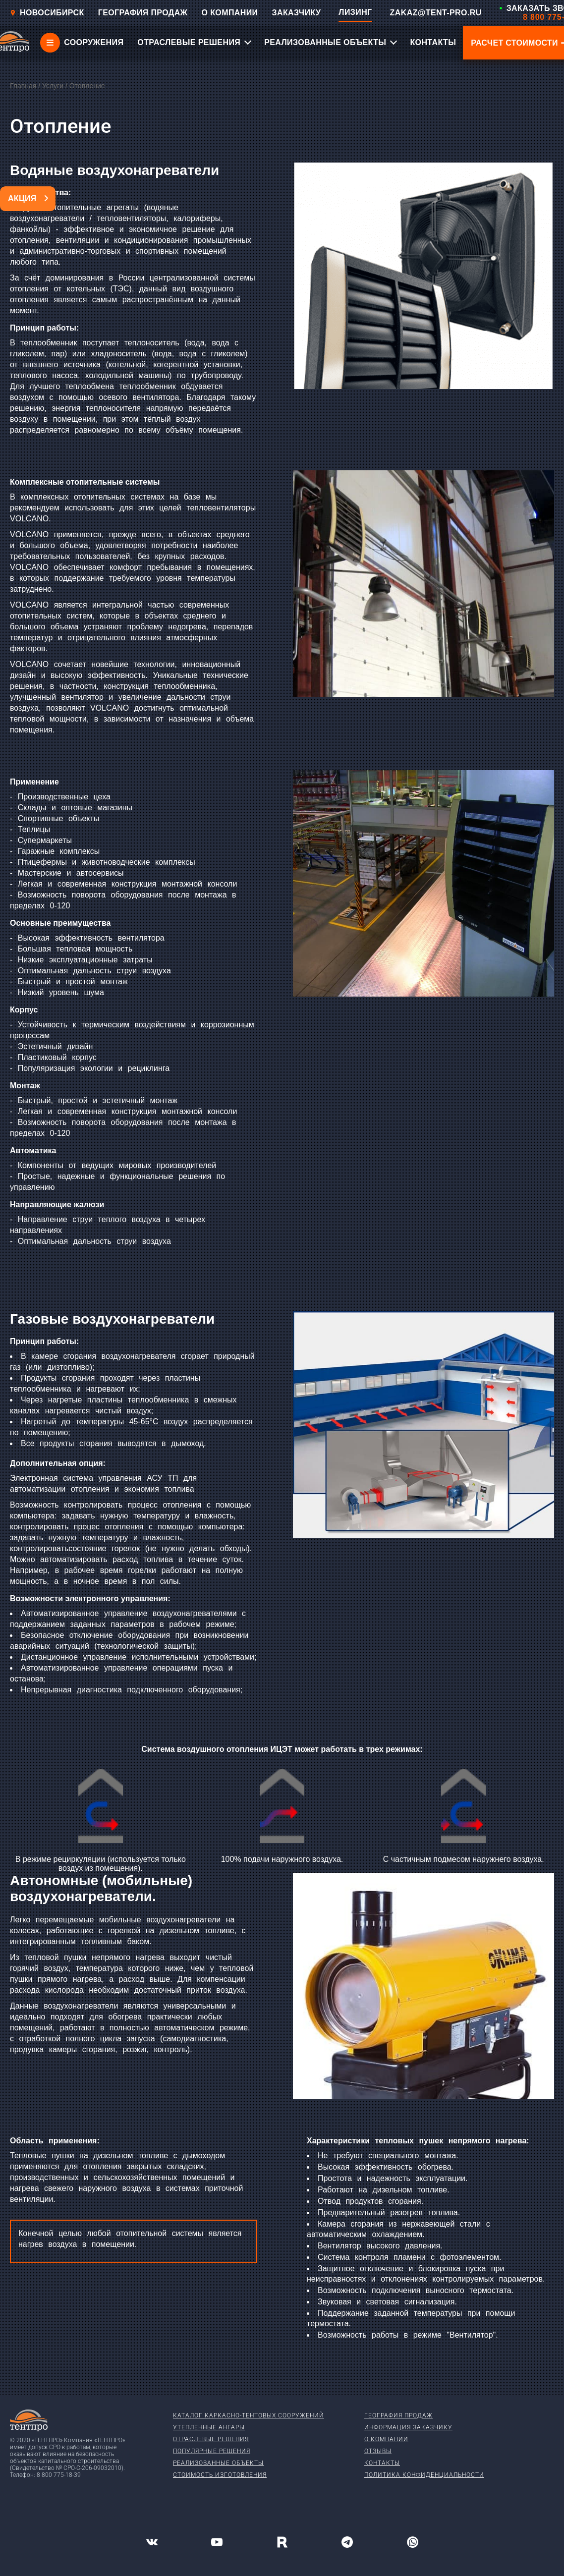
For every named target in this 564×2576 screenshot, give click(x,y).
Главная (23, 86)
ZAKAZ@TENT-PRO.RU (436, 12)
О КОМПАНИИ (229, 12)
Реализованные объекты (218, 2463)
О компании (386, 2439)
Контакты (382, 2463)
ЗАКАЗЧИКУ (296, 12)
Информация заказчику (408, 2427)
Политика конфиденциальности (424, 2474)
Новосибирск (47, 12)
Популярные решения (211, 2451)
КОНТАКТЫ (433, 42)
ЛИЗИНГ (355, 12)
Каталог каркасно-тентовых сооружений (248, 2415)
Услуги (52, 86)
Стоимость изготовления (220, 2474)
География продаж (398, 2415)
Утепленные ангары (209, 2427)
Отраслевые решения (211, 2439)
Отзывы (378, 2451)
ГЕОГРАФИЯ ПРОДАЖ (143, 12)
